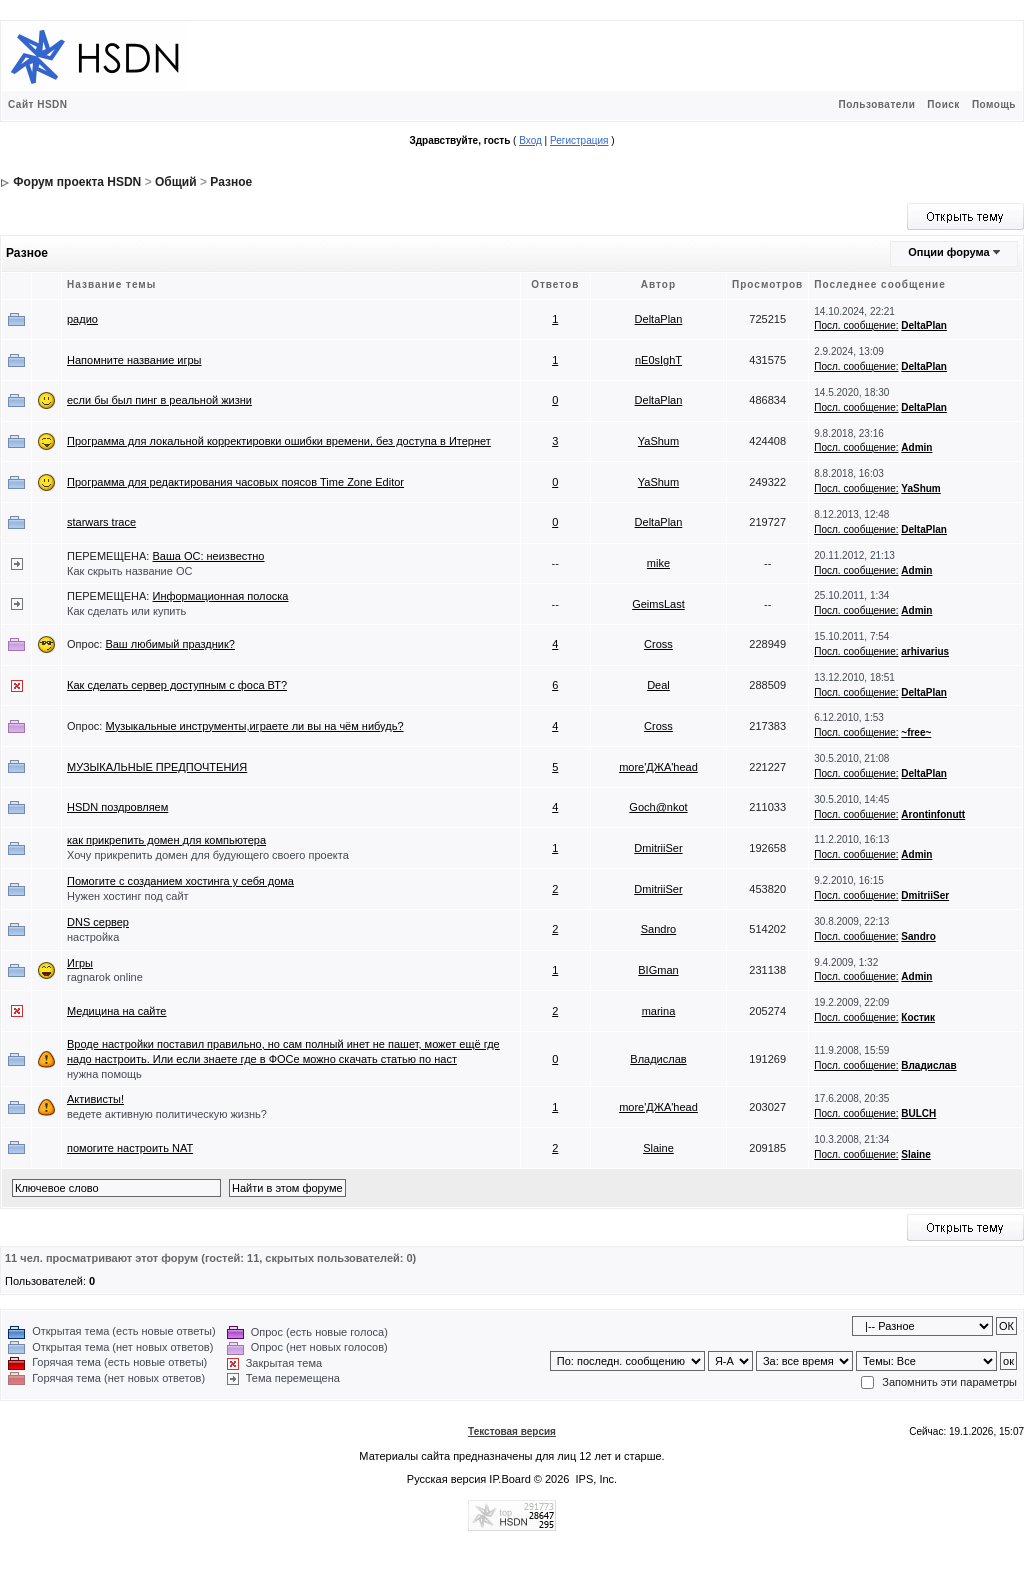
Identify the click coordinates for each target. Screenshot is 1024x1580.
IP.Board (509, 1479)
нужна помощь (104, 1074)
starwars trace (101, 522)
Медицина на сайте (116, 1011)
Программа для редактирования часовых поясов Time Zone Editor (235, 482)
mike (658, 563)
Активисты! (95, 1099)
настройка (93, 937)
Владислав (658, 1059)
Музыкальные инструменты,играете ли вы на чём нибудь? (254, 726)
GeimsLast (658, 604)
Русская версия (446, 1479)
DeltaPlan (659, 319)
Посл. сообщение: (856, 325)
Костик (918, 1017)
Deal (658, 685)
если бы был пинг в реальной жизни (159, 400)
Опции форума (948, 252)
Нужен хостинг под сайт (128, 896)
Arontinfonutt (933, 814)
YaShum (658, 441)
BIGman (658, 970)
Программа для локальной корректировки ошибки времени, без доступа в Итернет (279, 441)
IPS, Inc (595, 1479)
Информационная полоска (220, 596)
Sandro (658, 929)
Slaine (658, 1148)
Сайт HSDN (38, 104)
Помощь (994, 104)
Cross (658, 644)
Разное (231, 182)
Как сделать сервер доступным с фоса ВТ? (177, 685)
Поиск (943, 104)
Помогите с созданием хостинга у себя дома (180, 881)
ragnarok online (105, 977)
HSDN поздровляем (117, 807)
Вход (530, 140)
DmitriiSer (658, 848)
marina (659, 1011)
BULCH (918, 1113)
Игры (80, 963)
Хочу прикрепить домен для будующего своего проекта (208, 855)
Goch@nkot (658, 807)
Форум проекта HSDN (77, 182)
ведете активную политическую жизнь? (167, 1114)
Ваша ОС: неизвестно (208, 556)
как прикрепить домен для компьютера (166, 840)
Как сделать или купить (126, 611)
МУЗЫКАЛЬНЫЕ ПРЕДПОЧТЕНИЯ (157, 767)
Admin (916, 447)
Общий (176, 182)
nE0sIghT (658, 360)
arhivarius (925, 651)
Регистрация (579, 140)
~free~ (916, 732)
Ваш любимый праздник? (170, 644)
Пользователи (876, 104)
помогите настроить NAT (130, 1148)
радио (82, 319)
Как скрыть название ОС (129, 571)
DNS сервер (98, 922)
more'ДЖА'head (658, 767)
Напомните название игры (134, 360)
